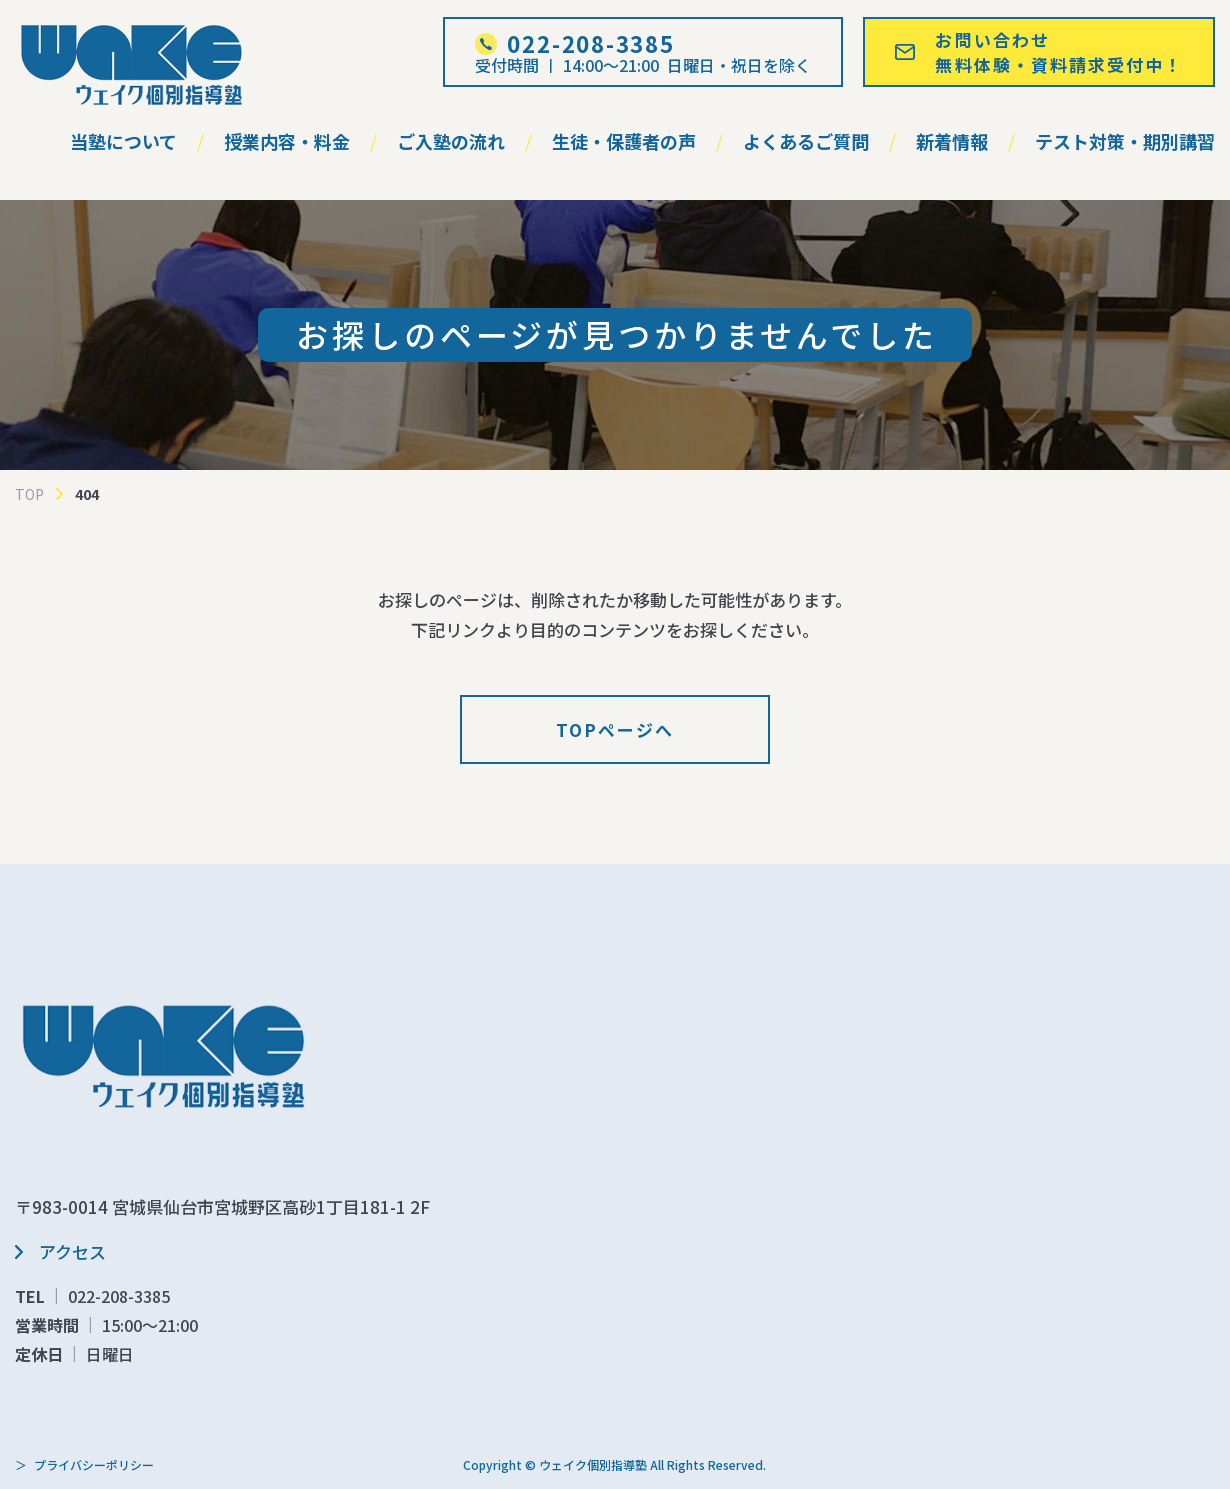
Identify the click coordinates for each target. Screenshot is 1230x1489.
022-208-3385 (119, 1296)
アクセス (72, 1251)
